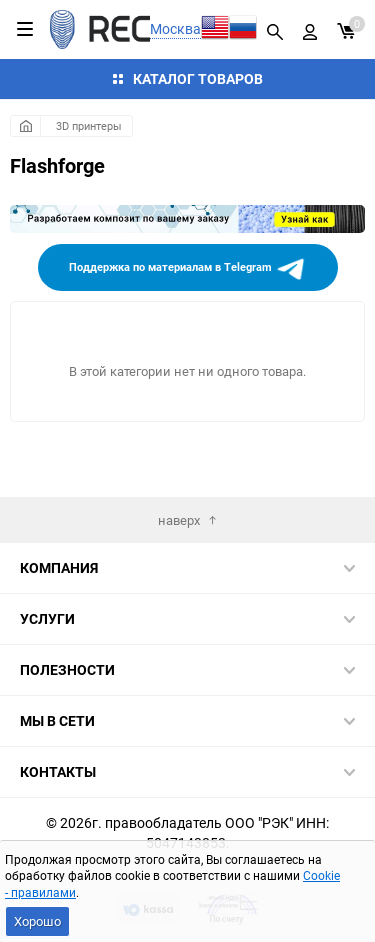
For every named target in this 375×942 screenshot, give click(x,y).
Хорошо (37, 921)
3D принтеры (89, 125)
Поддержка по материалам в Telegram (187, 268)
